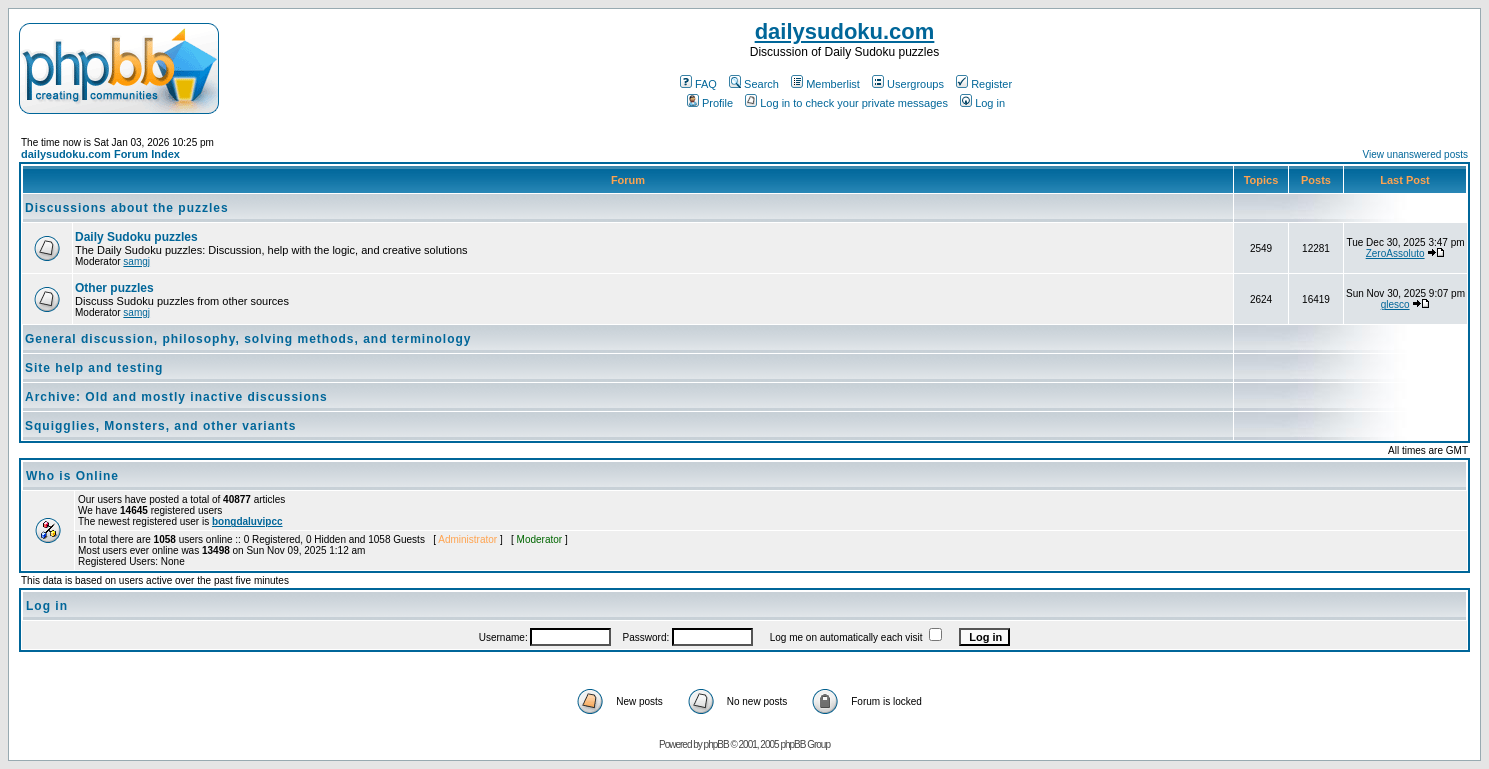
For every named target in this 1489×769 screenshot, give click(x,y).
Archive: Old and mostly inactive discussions (176, 397)
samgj (136, 261)
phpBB (716, 744)
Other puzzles (114, 288)
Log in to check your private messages (846, 103)
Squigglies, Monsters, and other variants (160, 426)
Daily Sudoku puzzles (136, 237)
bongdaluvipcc (247, 521)
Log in (982, 103)
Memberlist (825, 84)
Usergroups (908, 84)
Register (984, 84)
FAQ (698, 84)
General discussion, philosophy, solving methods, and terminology (248, 339)
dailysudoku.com (845, 31)
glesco (1395, 304)
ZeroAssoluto (1395, 253)
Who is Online (72, 476)
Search (754, 84)
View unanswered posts (1415, 154)
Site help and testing (94, 368)
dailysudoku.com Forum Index (100, 154)
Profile (710, 103)
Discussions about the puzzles (127, 208)
